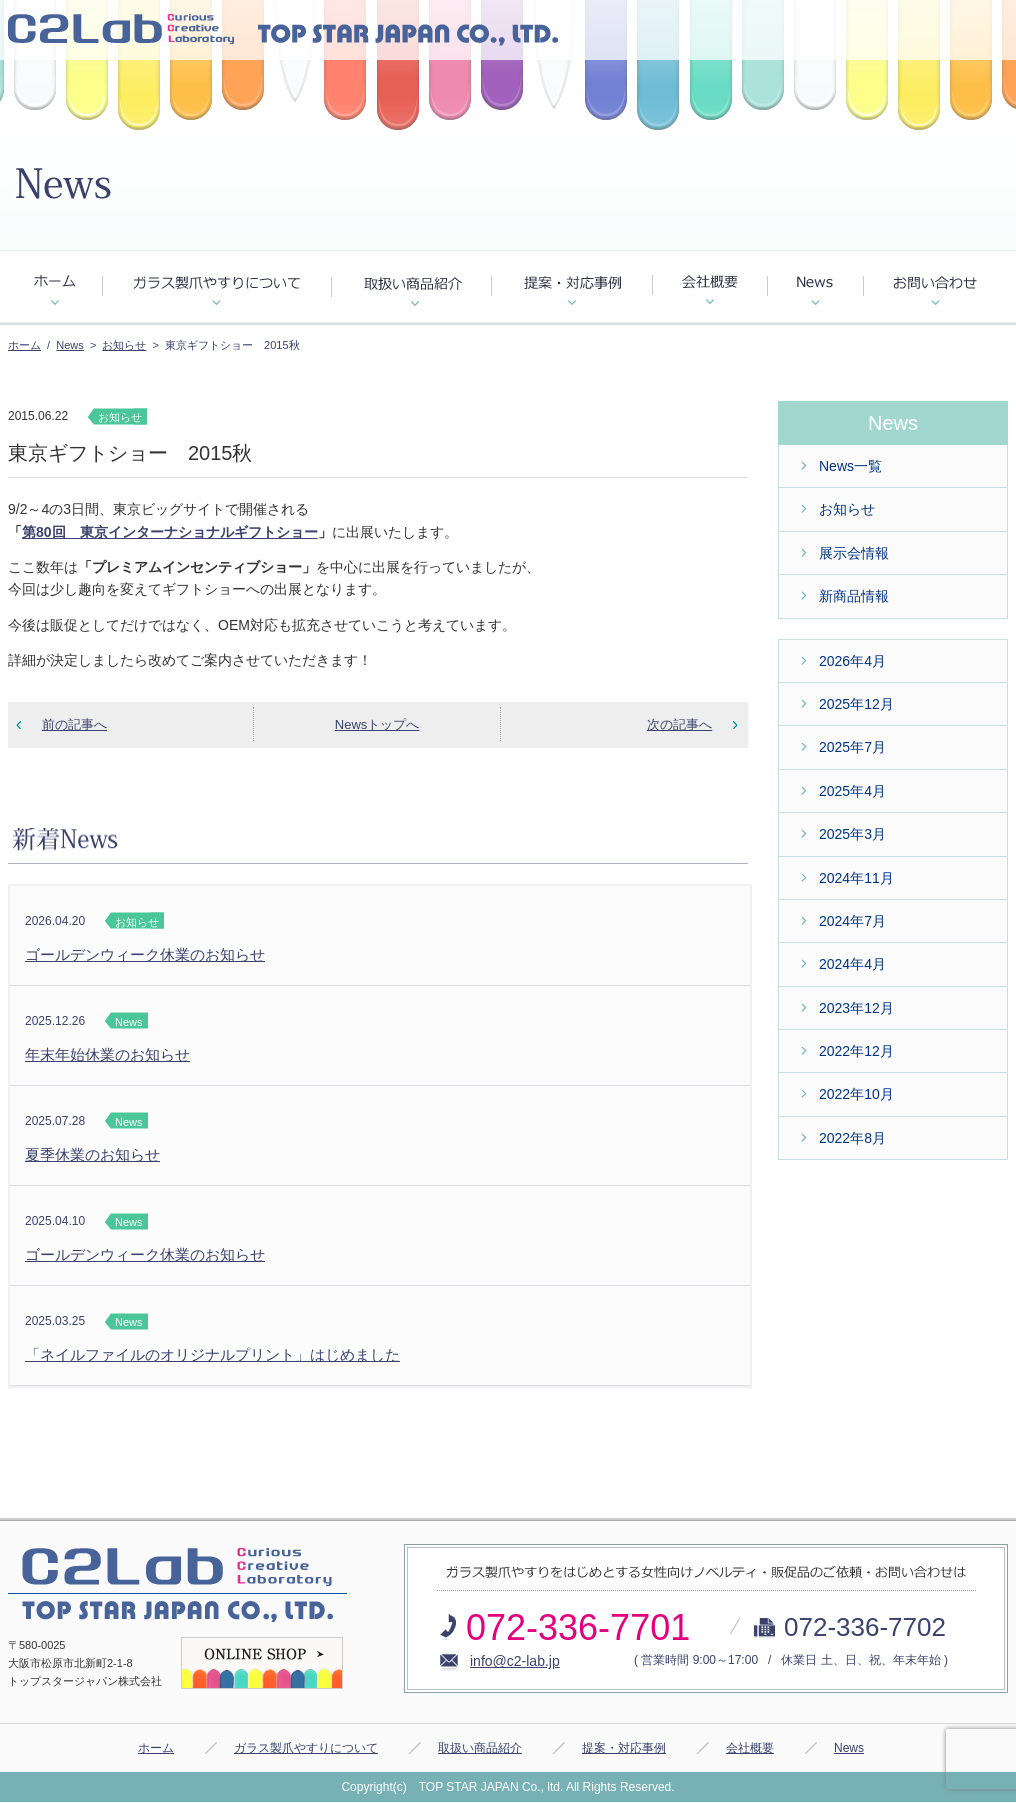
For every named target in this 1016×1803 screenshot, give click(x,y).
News (70, 345)
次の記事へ (679, 724)
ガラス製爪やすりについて (306, 1748)
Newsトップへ (377, 724)
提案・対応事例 (624, 1748)
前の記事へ (74, 724)
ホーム (24, 345)
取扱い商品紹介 (480, 1748)
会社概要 (750, 1748)
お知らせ (124, 345)
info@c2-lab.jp (515, 1661)
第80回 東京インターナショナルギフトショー (170, 532)
